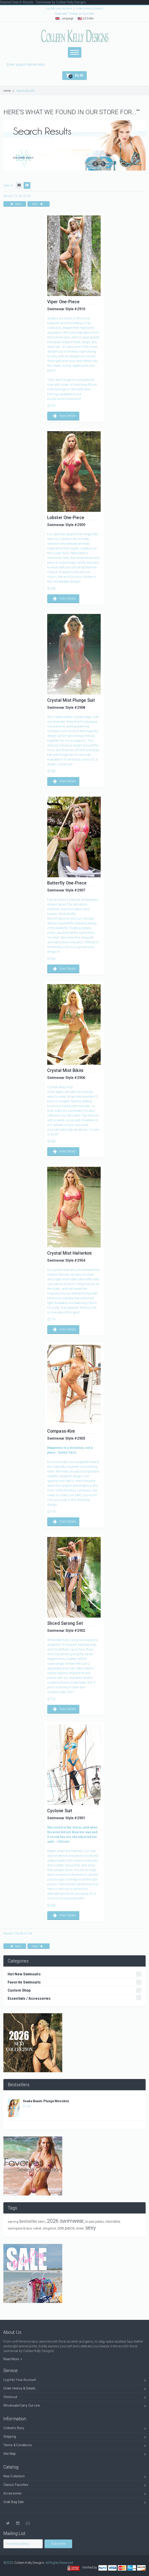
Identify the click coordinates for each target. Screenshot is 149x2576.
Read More (12, 2359)
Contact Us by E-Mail (81, 13)
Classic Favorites (74, 2485)
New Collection (74, 2477)
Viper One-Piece (63, 301)
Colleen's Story (74, 2428)
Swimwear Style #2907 (66, 890)
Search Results (25, 90)
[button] (74, 75)
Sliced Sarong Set (65, 1623)
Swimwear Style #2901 (66, 1818)
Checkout (74, 2397)
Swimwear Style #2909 (66, 525)
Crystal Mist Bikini (65, 1070)
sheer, (80, 2228)
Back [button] (16, 204)
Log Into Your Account (59, 8)
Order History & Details (89, 8)
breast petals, (95, 2221)
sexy (90, 2228)
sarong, (13, 2221)
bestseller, (28, 2221)
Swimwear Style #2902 (66, 1630)
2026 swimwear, (66, 2221)
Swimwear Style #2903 (66, 1438)
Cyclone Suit (59, 1810)
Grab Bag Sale (74, 2502)
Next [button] (37, 204)
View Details (64, 415)
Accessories (74, 2494)
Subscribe (58, 2543)
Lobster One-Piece (65, 517)
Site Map (74, 2454)
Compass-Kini (61, 1431)
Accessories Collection (63, 399)
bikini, (42, 2221)
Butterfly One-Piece (67, 883)
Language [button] (64, 18)
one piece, (66, 2228)
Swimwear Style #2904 (66, 1260)
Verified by (90, 2567)
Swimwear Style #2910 (66, 309)
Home (8, 90)
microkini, (112, 2221)
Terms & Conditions (74, 2445)
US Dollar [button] (86, 18)
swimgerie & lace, (20, 2228)
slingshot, (50, 2228)
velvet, (37, 2228)
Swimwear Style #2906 (66, 1078)
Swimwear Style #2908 (66, 707)
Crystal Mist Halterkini (69, 1253)
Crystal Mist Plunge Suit (71, 700)
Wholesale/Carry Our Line (74, 2406)
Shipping (74, 2437)
